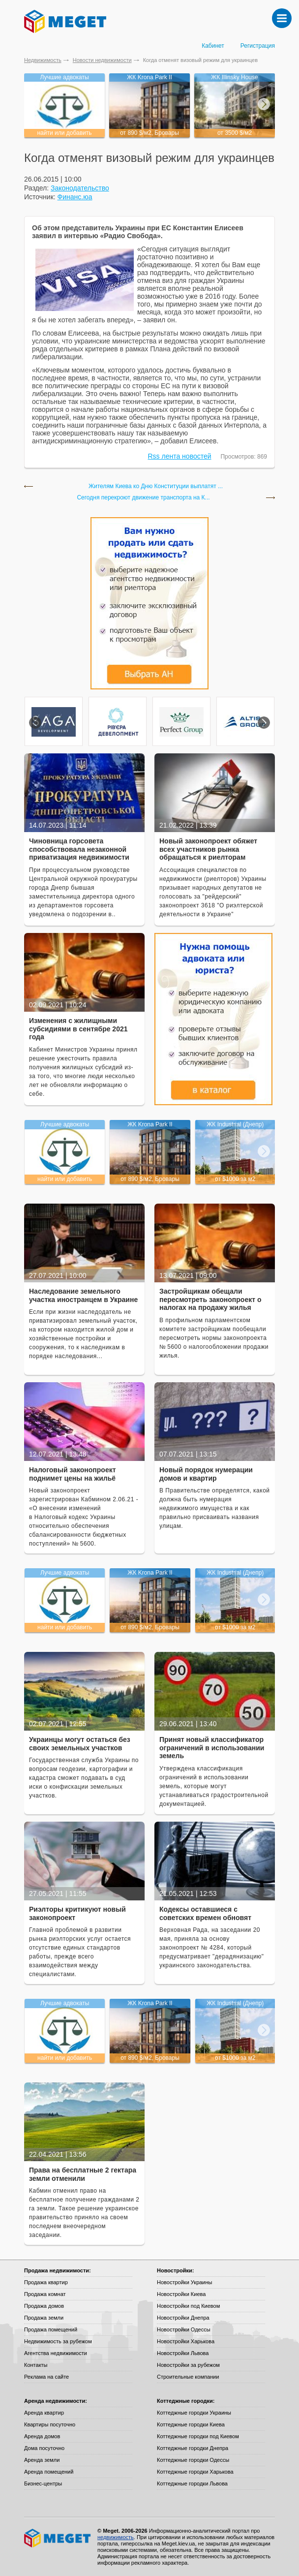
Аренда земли (42, 2460)
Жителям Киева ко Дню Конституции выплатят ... (156, 486)
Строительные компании (188, 2377)
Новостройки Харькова (185, 2341)
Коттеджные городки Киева (191, 2424)
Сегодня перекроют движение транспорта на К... (143, 498)
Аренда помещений (48, 2472)
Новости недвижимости (102, 60)
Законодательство (80, 188)
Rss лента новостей (179, 456)
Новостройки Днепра (183, 2318)
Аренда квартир (44, 2413)
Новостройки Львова (183, 2353)
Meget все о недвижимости (58, 2538)
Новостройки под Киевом (188, 2306)
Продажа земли (43, 2318)
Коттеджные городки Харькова (195, 2472)
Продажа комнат (45, 2294)
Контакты (36, 2365)
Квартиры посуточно (49, 2424)
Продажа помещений (50, 2329)
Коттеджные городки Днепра (192, 2448)
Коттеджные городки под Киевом (198, 2436)
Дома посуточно (44, 2448)
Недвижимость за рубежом (58, 2341)
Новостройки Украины (184, 2282)
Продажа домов (44, 2306)
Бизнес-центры (43, 2483)
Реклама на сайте (46, 2377)
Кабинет (213, 45)
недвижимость (115, 2537)
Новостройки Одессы (183, 2329)
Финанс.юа (75, 197)
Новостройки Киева (181, 2294)
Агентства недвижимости (55, 2353)
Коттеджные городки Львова (192, 2483)
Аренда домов (42, 2436)
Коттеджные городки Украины (194, 2413)
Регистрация (257, 45)
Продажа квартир (46, 2282)
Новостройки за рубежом (188, 2365)
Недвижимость (42, 60)
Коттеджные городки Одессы (193, 2460)
